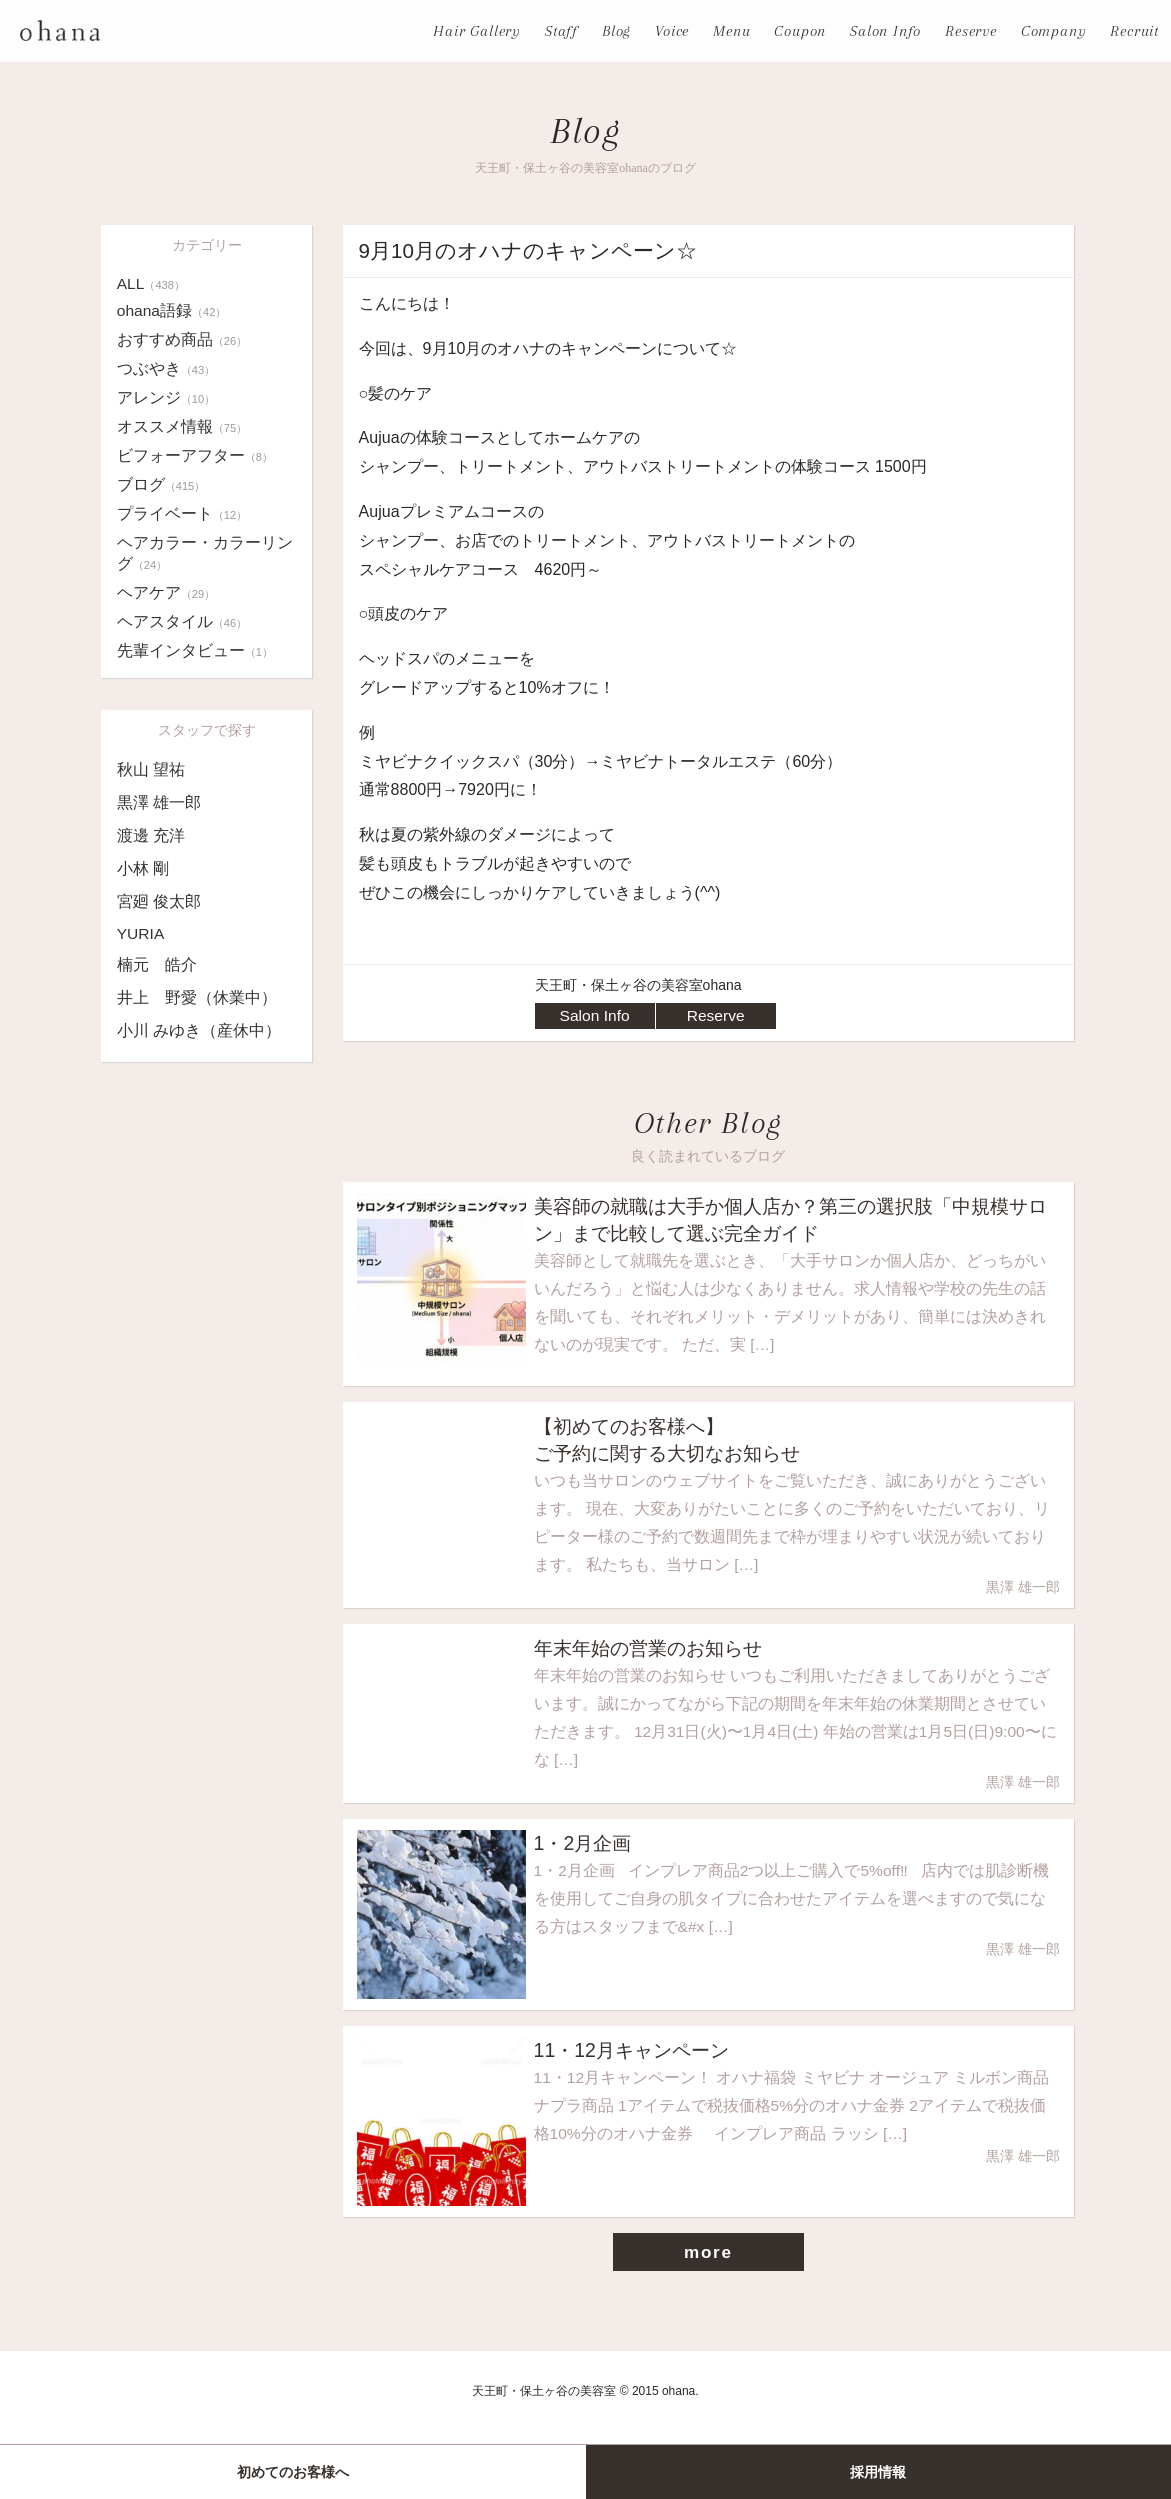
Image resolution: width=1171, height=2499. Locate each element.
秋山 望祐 (151, 769)
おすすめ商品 (182, 339)
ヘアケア (166, 592)
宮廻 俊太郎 (159, 901)
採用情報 (878, 2472)
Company (1054, 31)
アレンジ (166, 397)
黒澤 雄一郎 (159, 802)
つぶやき (166, 368)
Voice (672, 31)
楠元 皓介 (157, 964)
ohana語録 (172, 310)
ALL (152, 283)
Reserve (971, 31)
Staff (561, 31)
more (708, 2271)
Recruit (1134, 31)
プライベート (182, 513)
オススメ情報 (182, 426)
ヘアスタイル (182, 621)
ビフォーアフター (195, 455)
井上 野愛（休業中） (197, 997)
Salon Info (885, 31)
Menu (731, 31)
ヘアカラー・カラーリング (205, 553)
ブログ (161, 484)
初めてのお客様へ (293, 2472)
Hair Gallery (477, 31)
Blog (616, 31)
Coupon (800, 31)
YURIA (141, 933)
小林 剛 (143, 868)
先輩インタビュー (195, 650)
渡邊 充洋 (151, 835)
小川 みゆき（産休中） (199, 1030)
